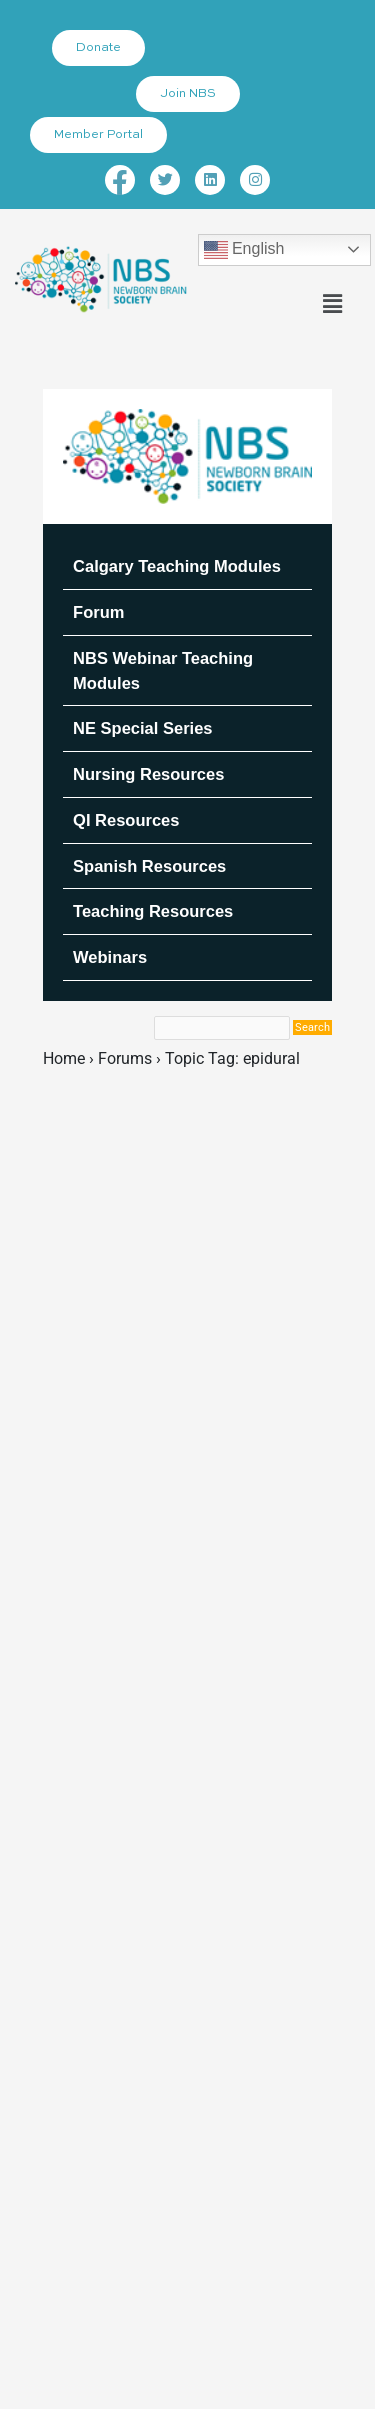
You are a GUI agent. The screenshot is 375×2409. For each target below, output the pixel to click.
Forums (125, 1058)
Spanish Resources (149, 866)
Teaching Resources (153, 911)
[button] (333, 305)
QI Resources (126, 820)
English (244, 250)
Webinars (110, 957)
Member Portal (98, 135)
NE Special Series (142, 728)
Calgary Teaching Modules (177, 566)
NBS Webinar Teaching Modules (163, 670)
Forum (98, 612)
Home (64, 1058)
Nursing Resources (148, 774)
